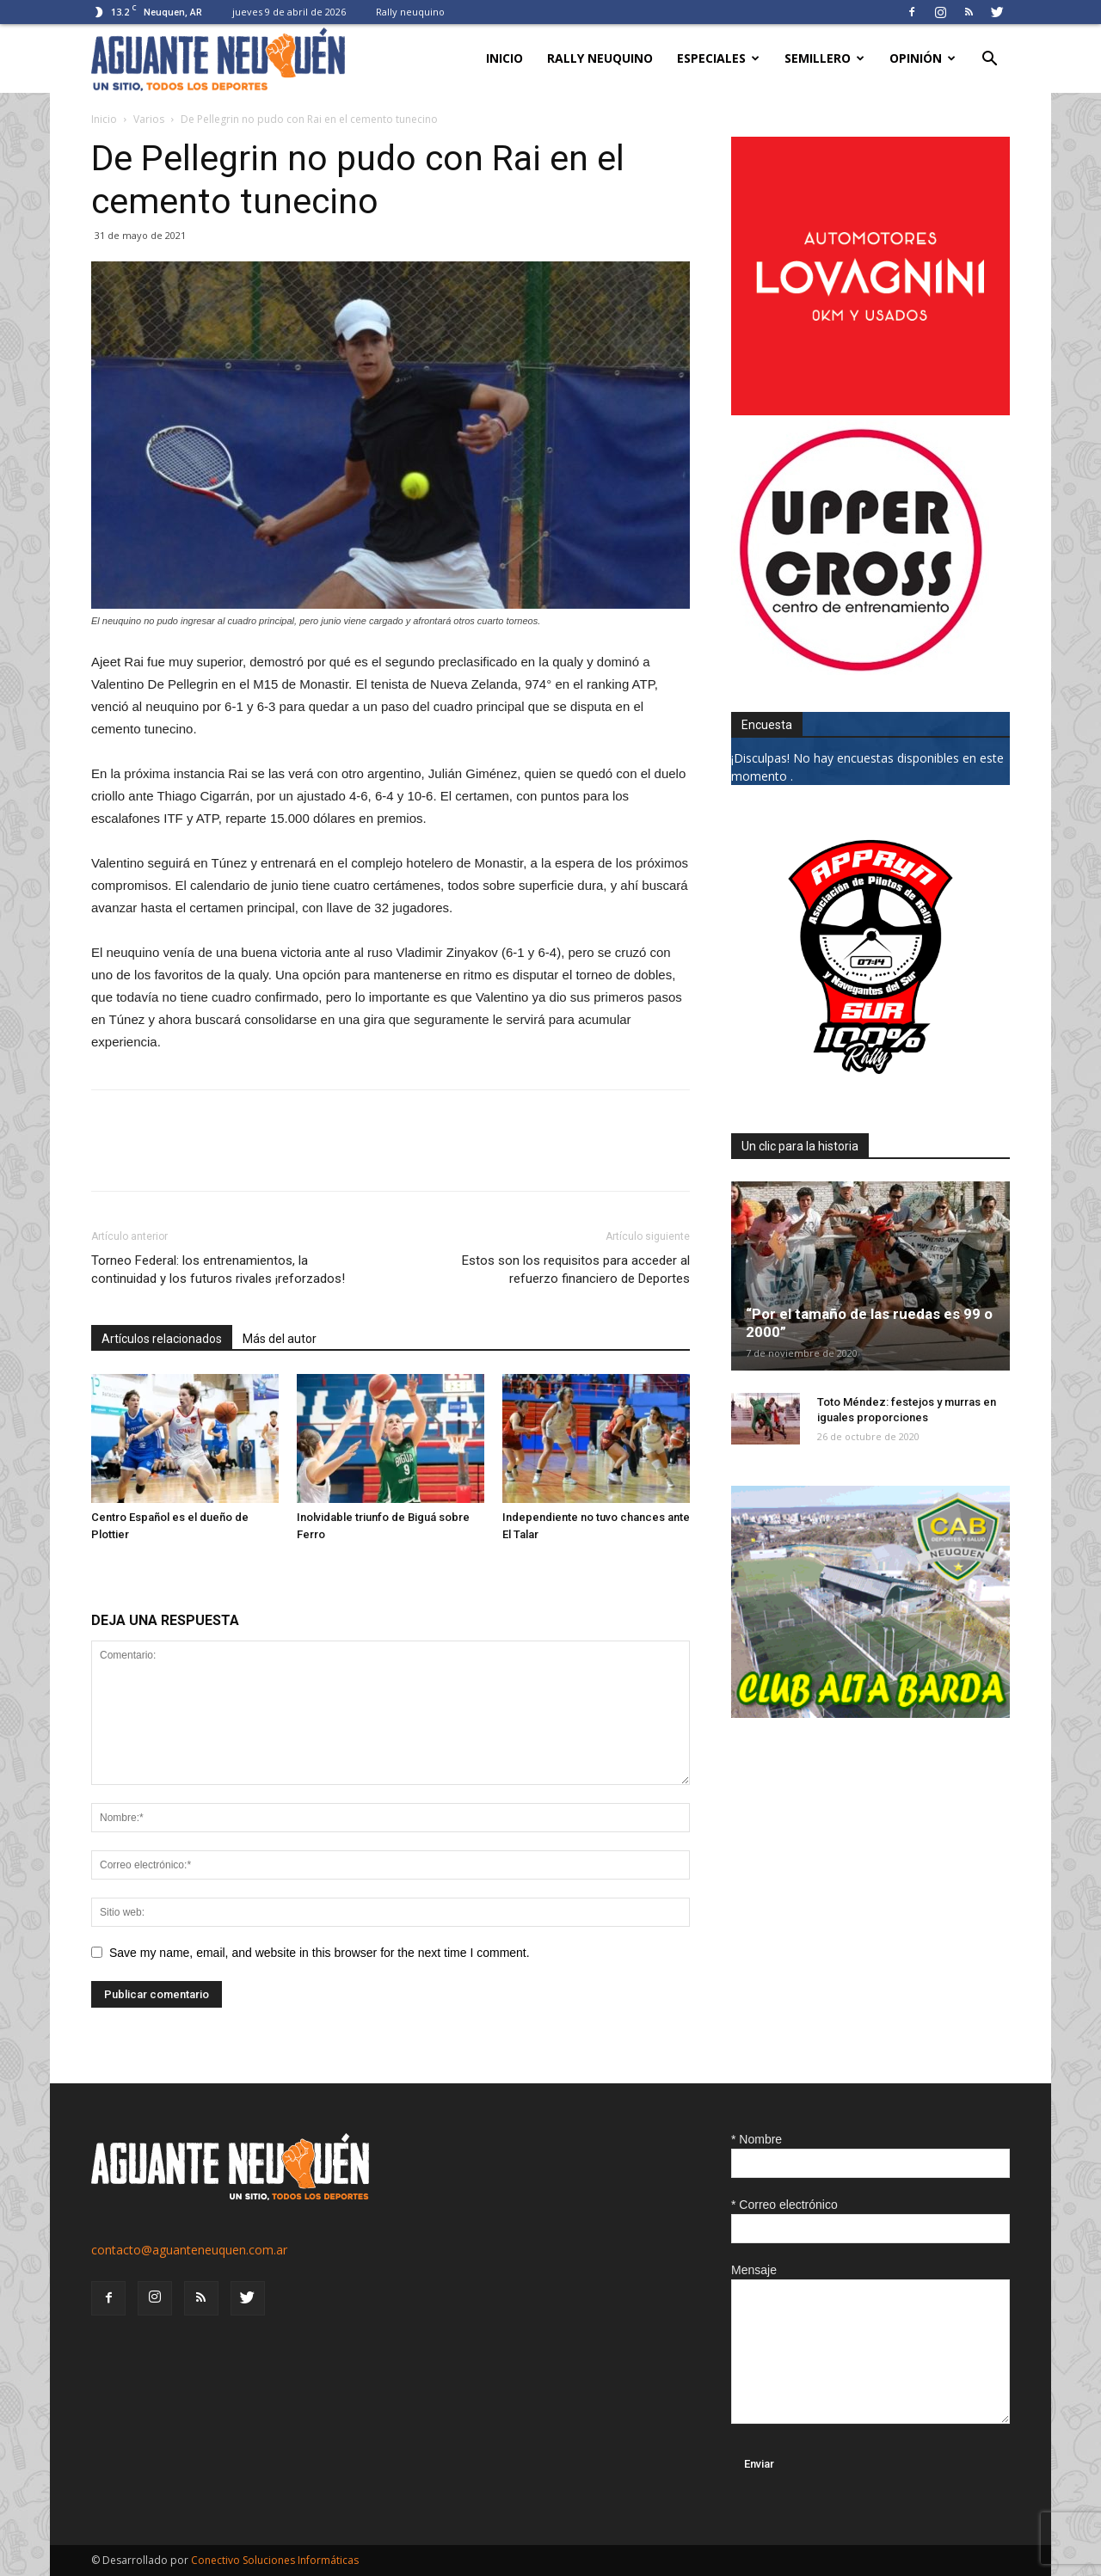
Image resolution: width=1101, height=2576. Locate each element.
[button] (989, 60)
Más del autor (280, 1339)
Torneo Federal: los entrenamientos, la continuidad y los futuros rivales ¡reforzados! (218, 1269)
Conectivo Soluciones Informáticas (275, 2560)
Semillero (824, 58)
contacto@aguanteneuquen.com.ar (189, 2250)
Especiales (718, 58)
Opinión (922, 58)
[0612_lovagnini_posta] (870, 410)
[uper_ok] (860, 670)
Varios (148, 119)
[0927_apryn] (870, 1091)
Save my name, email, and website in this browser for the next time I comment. (319, 1953)
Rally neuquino (410, 11)
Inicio (504, 58)
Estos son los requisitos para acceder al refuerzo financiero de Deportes (576, 1269)
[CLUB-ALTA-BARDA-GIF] (870, 1713)
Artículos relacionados (161, 1339)
